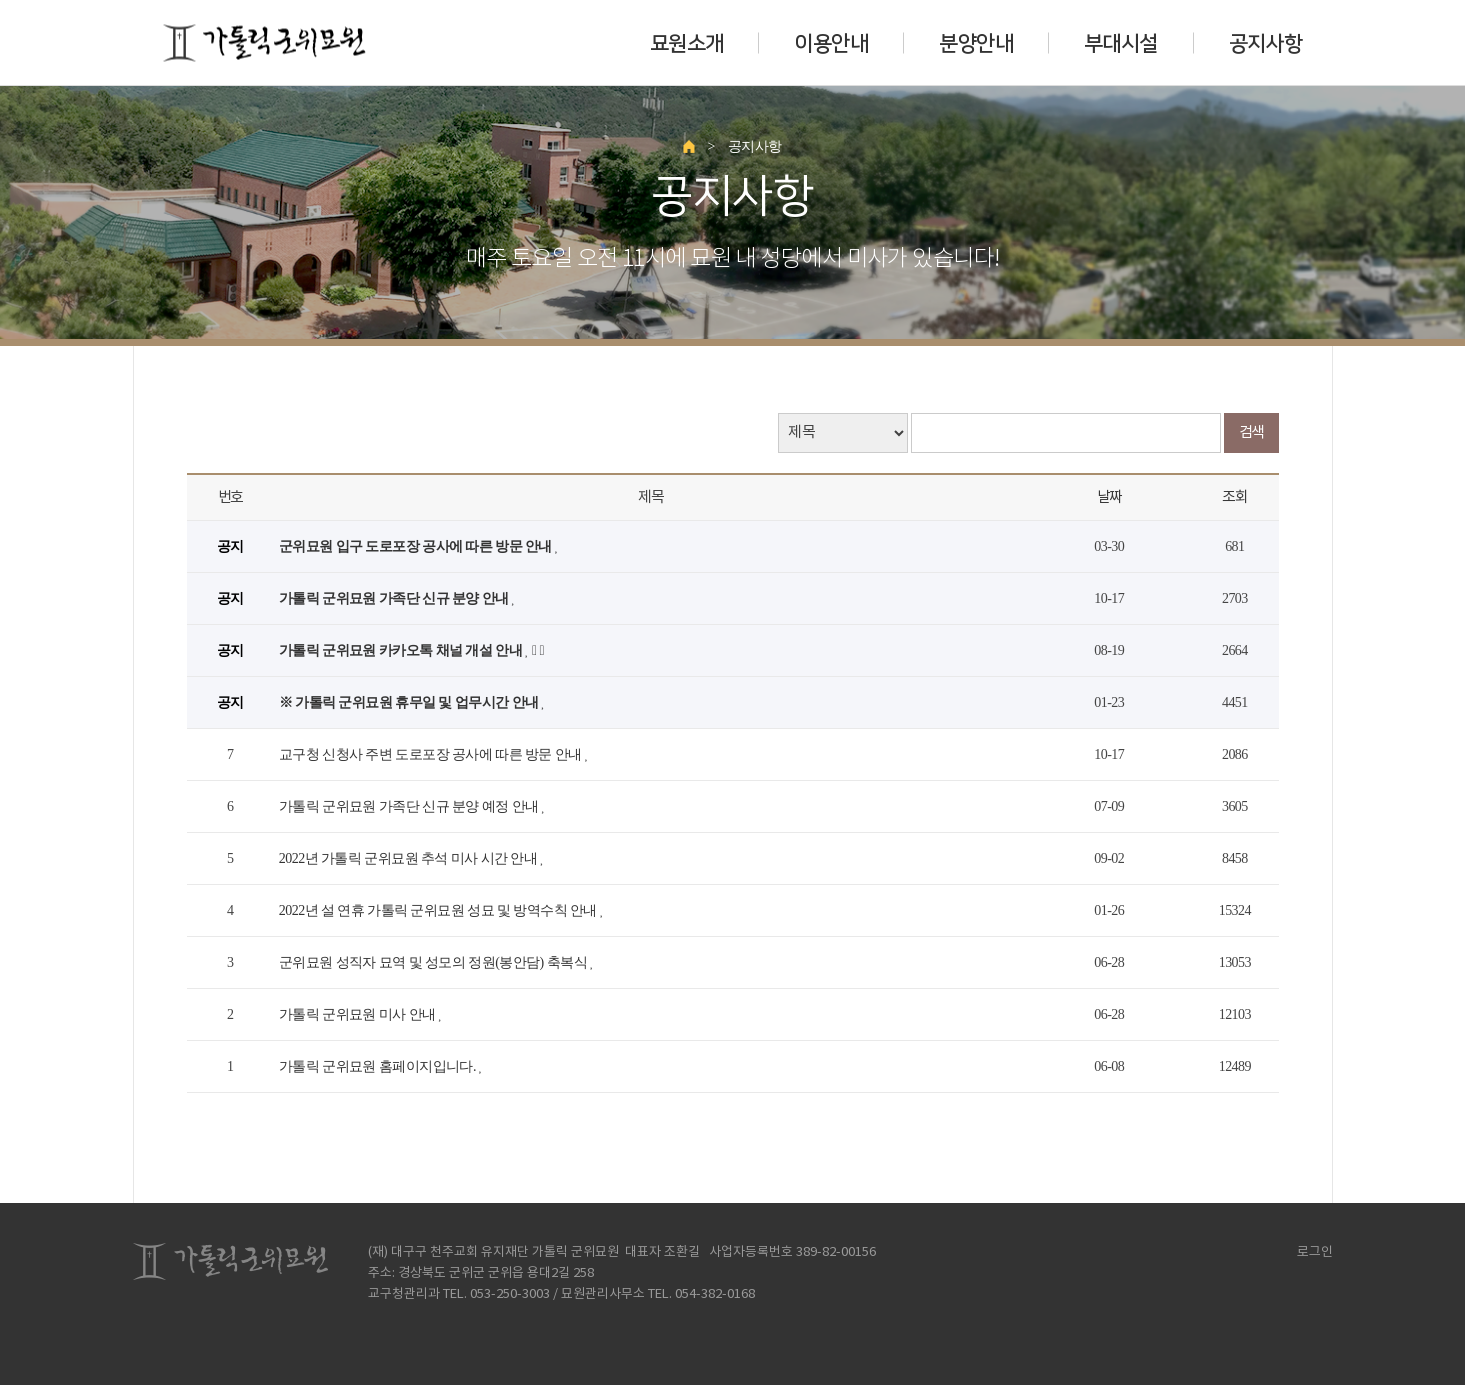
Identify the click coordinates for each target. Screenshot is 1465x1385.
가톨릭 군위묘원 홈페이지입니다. (379, 1066)
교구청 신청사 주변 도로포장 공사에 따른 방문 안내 (432, 754)
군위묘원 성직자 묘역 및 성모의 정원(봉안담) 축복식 (434, 962)
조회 (1234, 497)
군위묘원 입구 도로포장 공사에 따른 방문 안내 (417, 546)
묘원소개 (687, 42)
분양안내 (976, 42)
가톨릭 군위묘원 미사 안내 (359, 1014)
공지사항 (1266, 42)
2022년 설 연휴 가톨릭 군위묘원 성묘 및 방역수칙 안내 (439, 910)
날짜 (1109, 497)
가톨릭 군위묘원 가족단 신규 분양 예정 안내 (410, 806)
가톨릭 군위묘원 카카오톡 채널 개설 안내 (402, 650)
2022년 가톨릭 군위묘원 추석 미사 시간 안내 (409, 858)
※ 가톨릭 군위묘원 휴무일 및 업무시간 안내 (410, 702)
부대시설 (1121, 42)
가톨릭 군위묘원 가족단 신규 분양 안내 (395, 598)
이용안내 (831, 42)
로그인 (1309, 1252)
